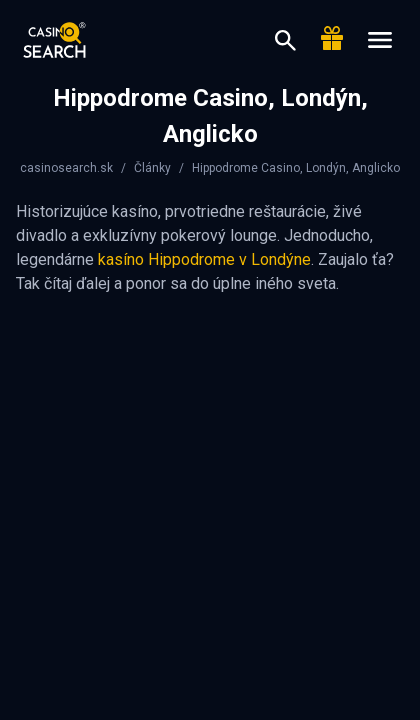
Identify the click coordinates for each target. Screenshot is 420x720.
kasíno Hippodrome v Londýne (204, 259)
